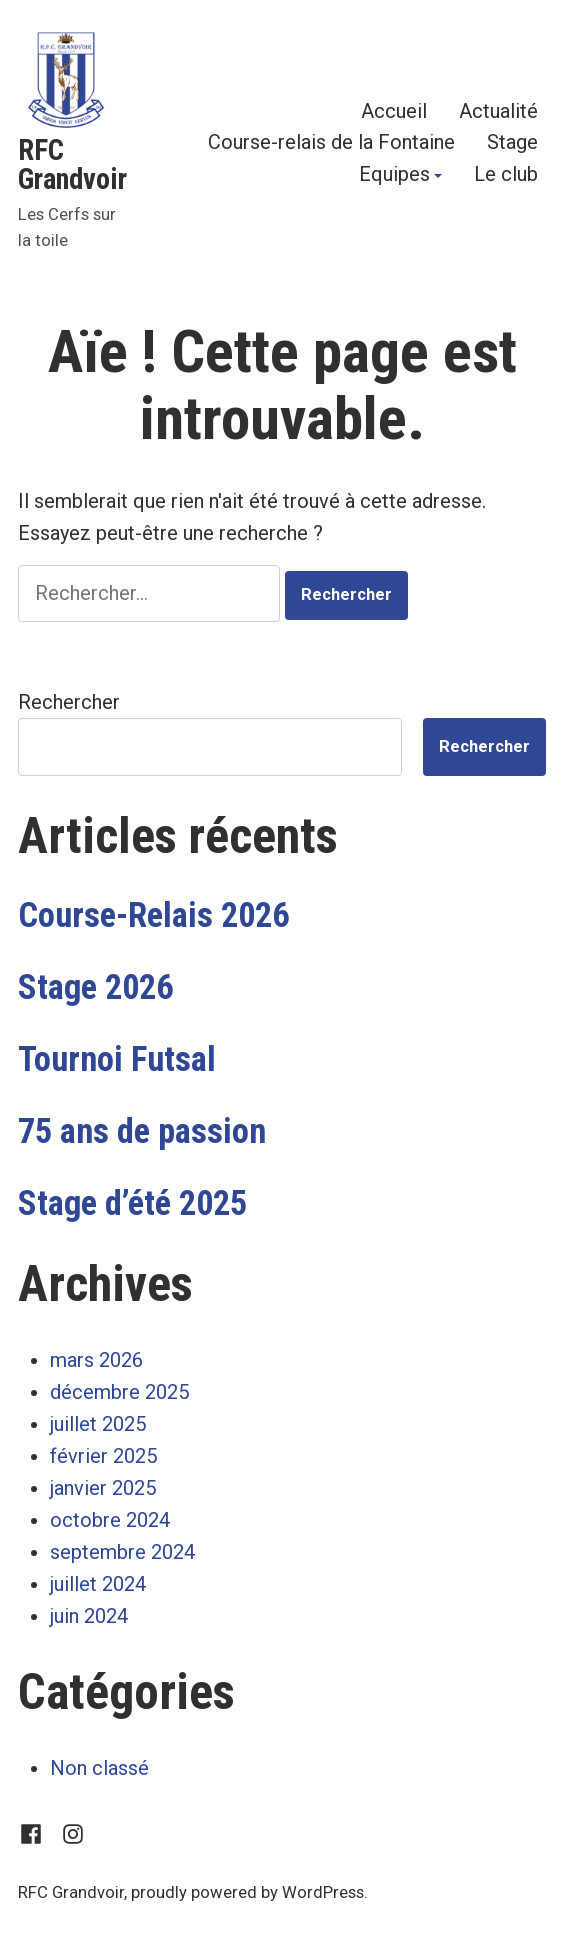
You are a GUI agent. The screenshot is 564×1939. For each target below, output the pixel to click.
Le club (506, 175)
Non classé (99, 1768)
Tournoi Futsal (117, 1059)
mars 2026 (96, 1360)
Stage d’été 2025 (132, 1203)
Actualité (498, 110)
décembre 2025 (119, 1392)
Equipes (394, 175)
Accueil (394, 110)
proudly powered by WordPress (247, 1892)
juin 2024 (89, 1616)
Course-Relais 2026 (153, 915)
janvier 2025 (103, 1488)
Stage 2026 (95, 987)
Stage (512, 142)
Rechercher (69, 702)
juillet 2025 (98, 1424)
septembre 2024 (122, 1552)
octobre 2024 (110, 1520)
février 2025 (103, 1456)
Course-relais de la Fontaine (331, 142)
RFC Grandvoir (72, 164)
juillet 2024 (98, 1584)
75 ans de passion (142, 1131)
